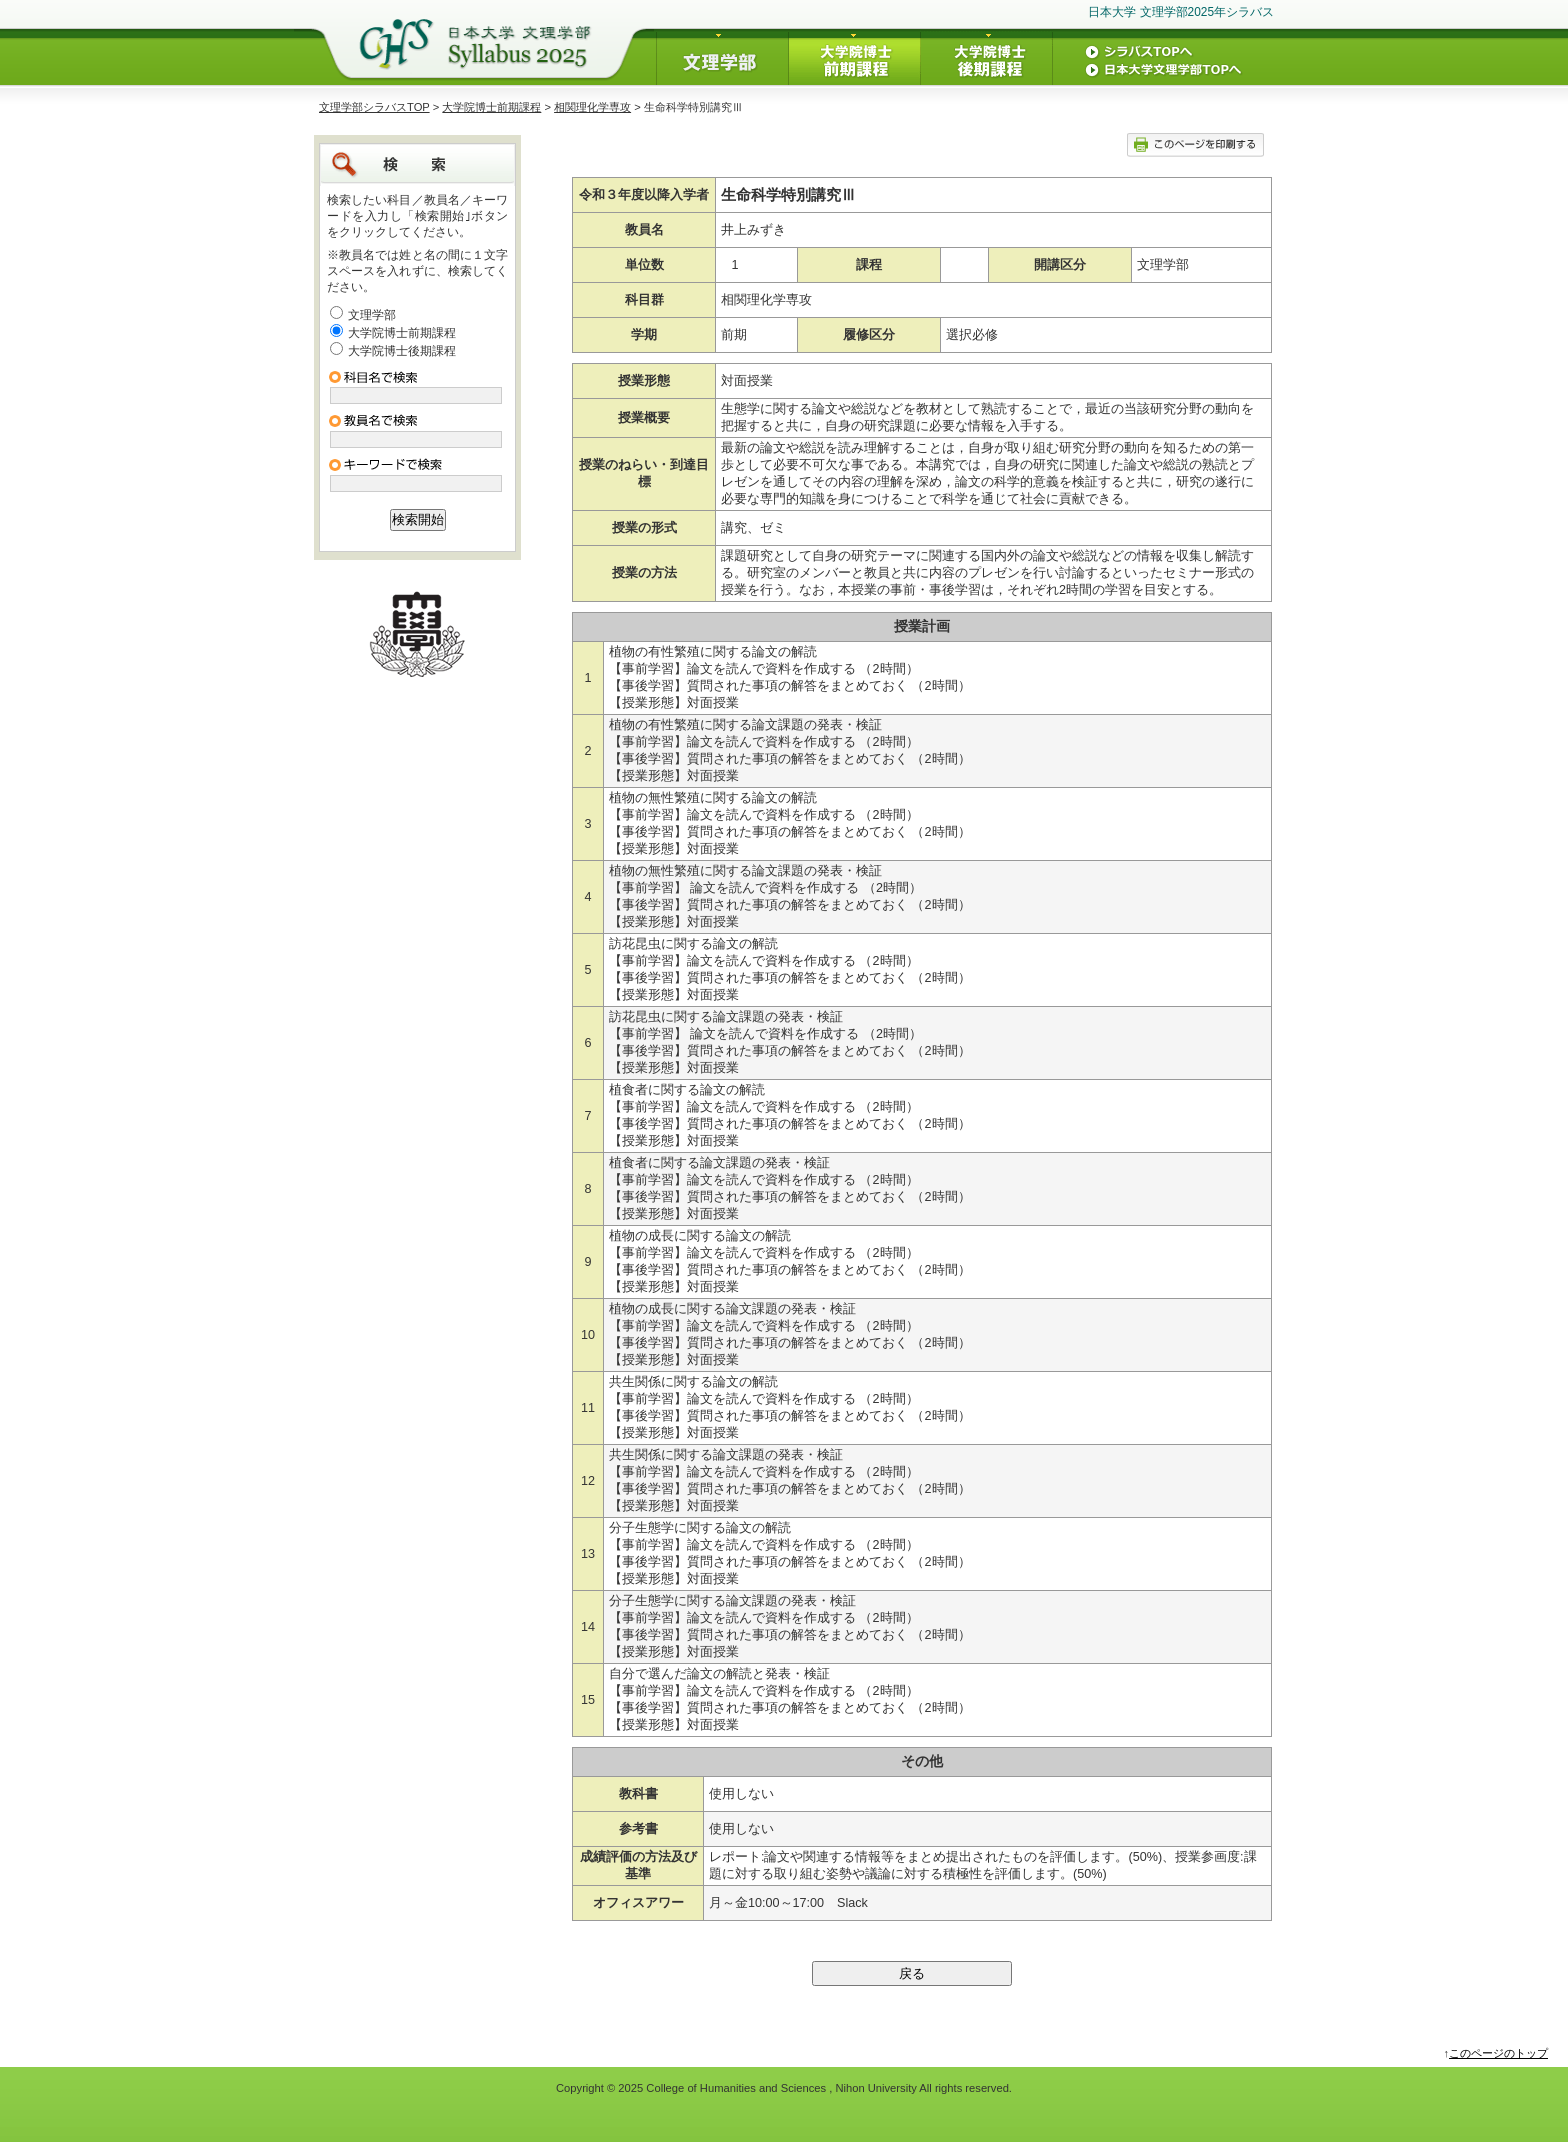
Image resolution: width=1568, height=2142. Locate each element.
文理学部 (372, 315)
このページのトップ (1498, 2053)
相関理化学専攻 (592, 107)
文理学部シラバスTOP (374, 107)
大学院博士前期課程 (491, 107)
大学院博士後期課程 (402, 351)
